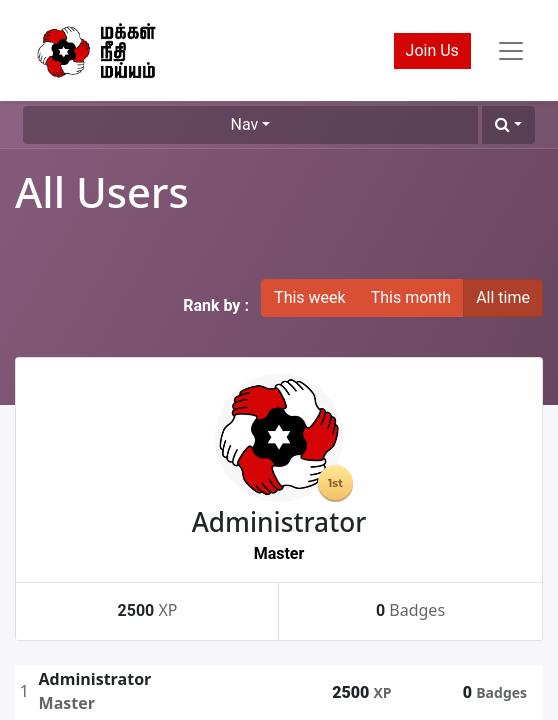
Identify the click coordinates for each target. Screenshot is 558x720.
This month (411, 297)
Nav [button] (245, 124)
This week (310, 297)
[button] (508, 125)
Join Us (432, 50)
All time (503, 297)
